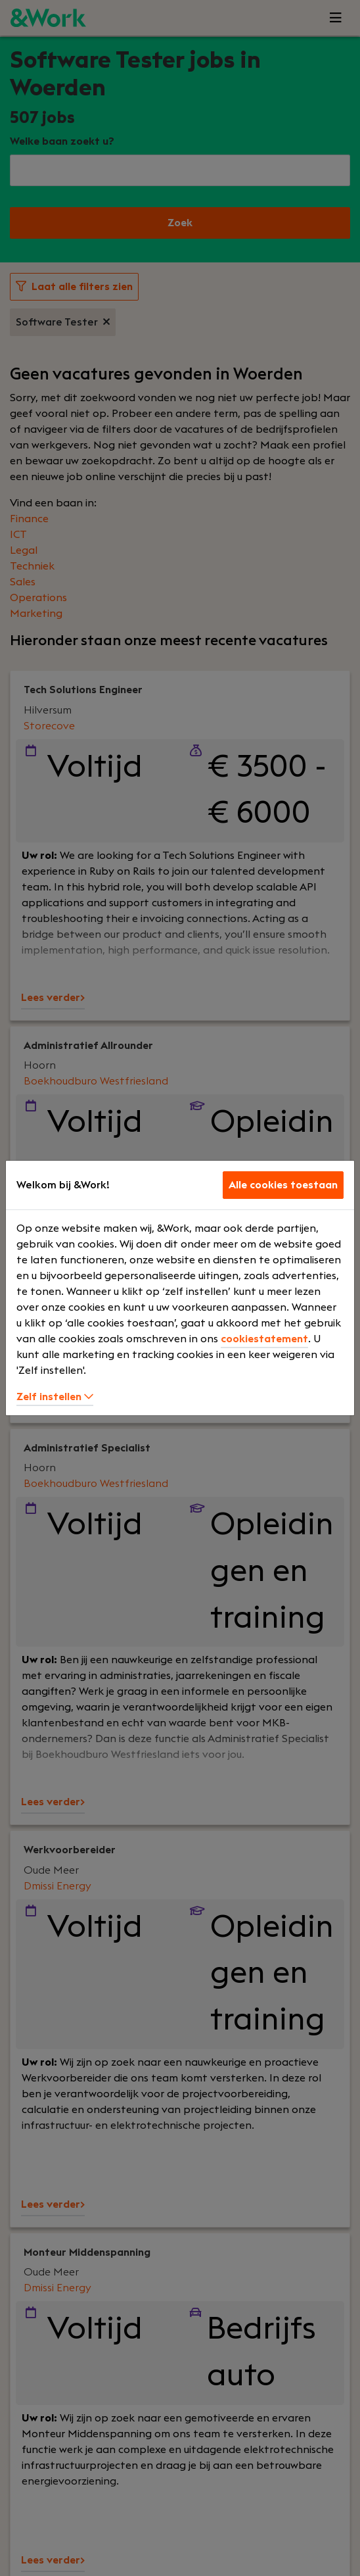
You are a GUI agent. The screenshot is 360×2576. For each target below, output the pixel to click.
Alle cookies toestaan (283, 1185)
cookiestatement (264, 1339)
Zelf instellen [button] (54, 1397)
